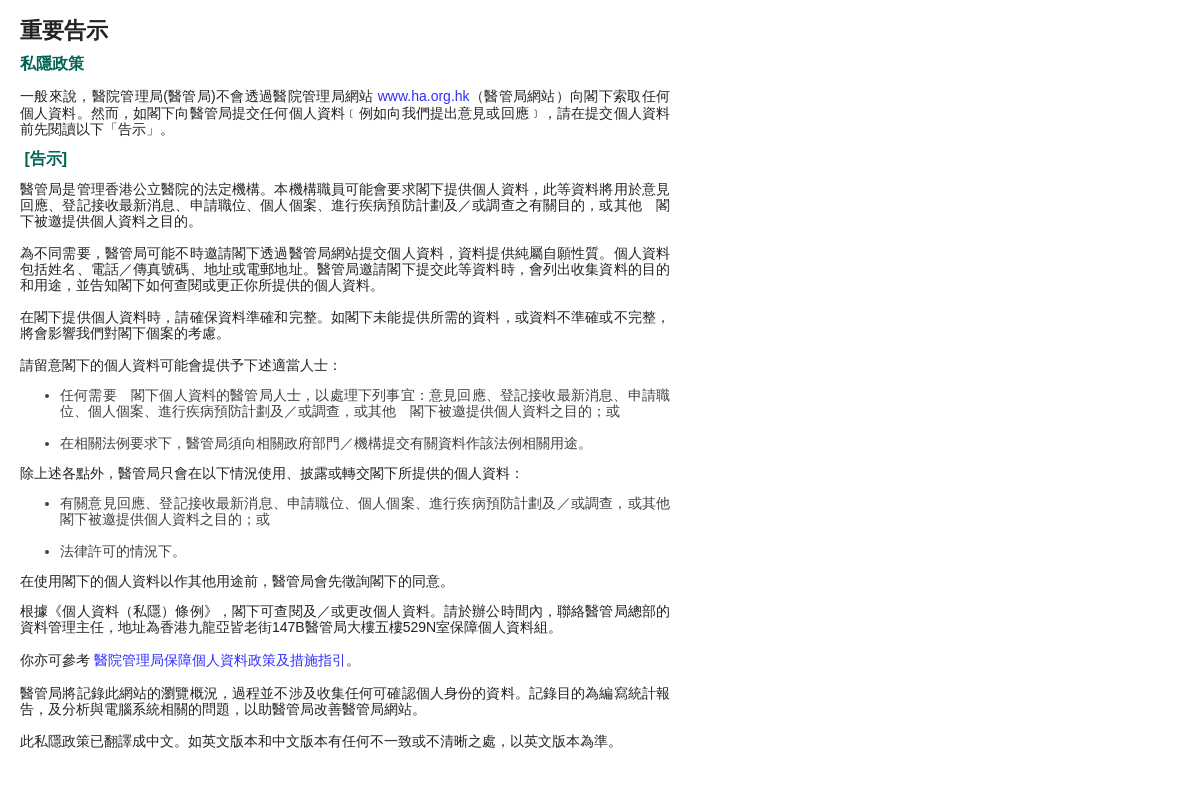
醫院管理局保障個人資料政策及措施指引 (220, 660)
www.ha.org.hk (424, 96)
